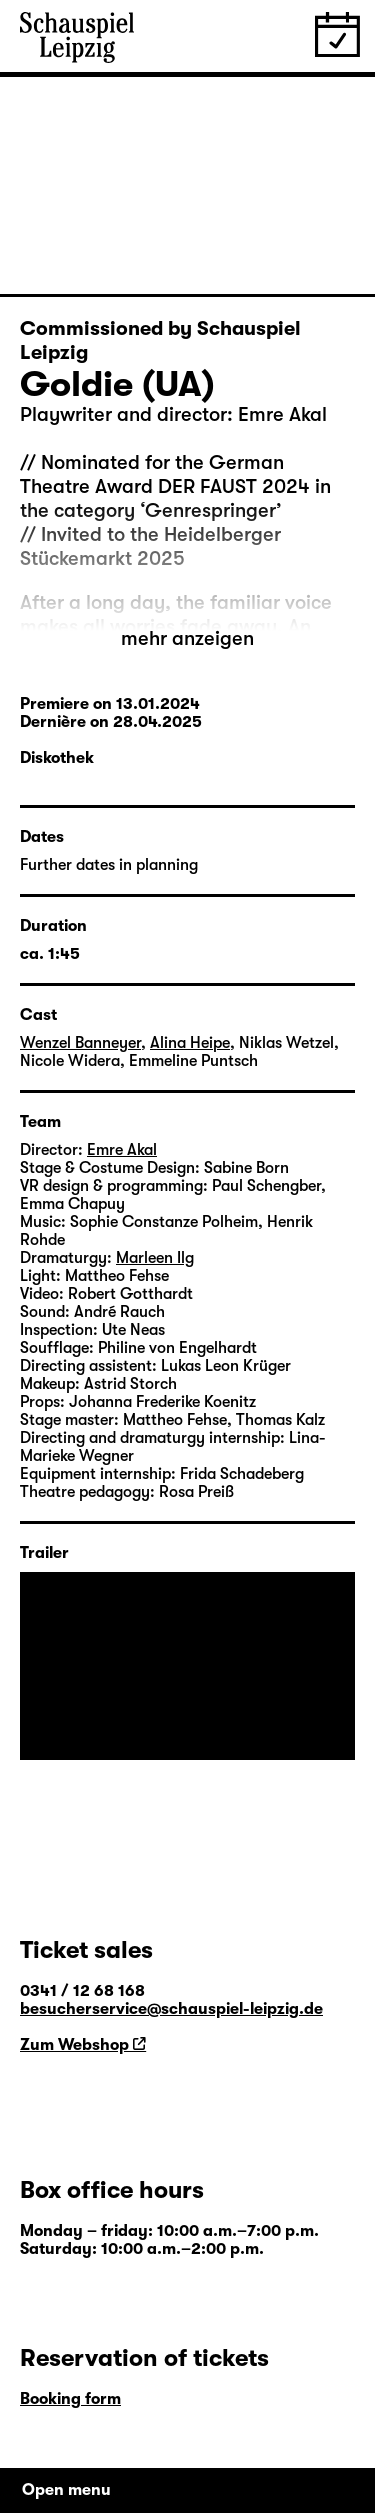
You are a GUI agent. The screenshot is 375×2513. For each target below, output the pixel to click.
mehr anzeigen (187, 638)
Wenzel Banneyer (80, 1043)
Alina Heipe (190, 1043)
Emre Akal (122, 1150)
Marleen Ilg (155, 1258)
